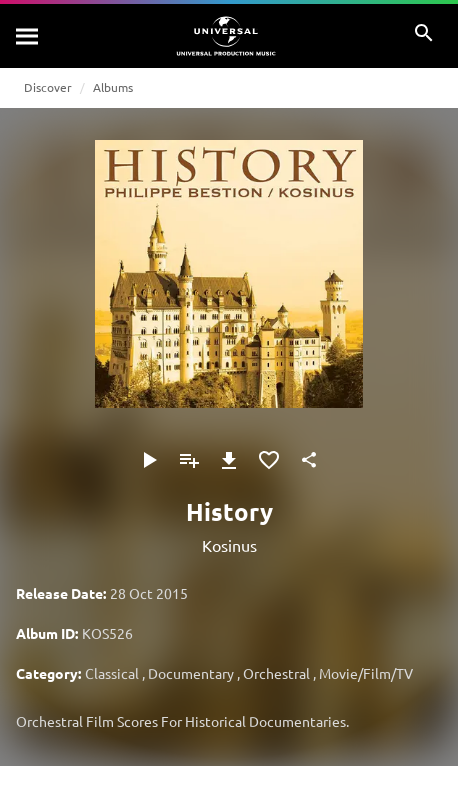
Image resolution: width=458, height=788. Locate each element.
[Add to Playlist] (189, 460)
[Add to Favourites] (269, 460)
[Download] (229, 460)
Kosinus (229, 545)
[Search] (28, 36)
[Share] (309, 460)
